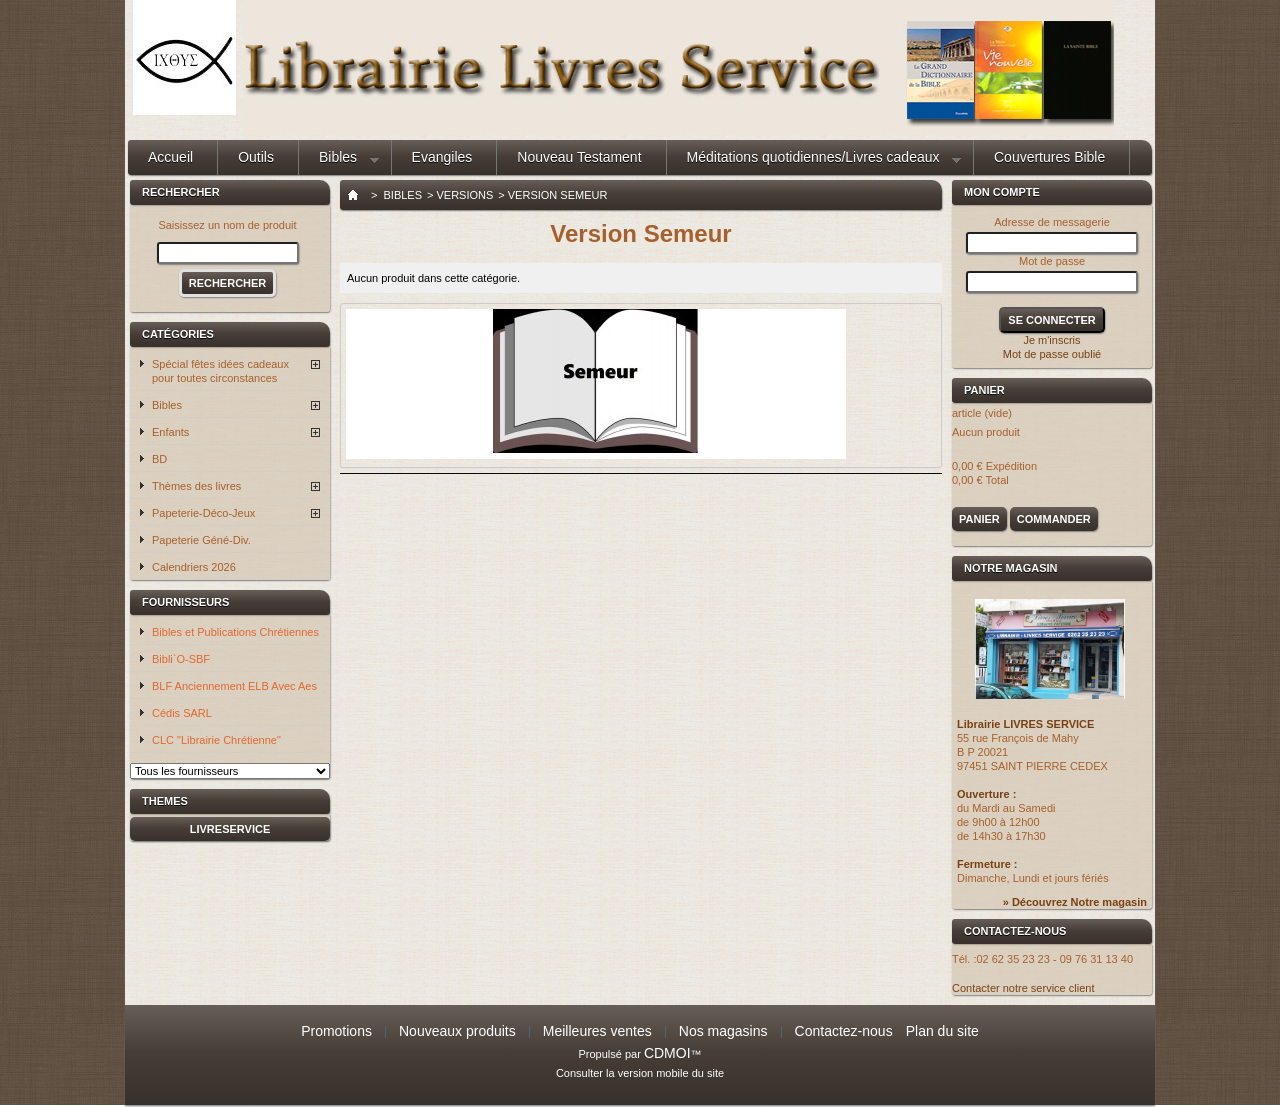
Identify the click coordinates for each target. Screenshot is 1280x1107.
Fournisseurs (185, 602)
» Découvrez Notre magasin (1075, 902)
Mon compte (1002, 192)
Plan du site (942, 1031)
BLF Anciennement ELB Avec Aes (234, 686)
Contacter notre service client (1023, 988)
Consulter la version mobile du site (640, 1073)
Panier (987, 390)
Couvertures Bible (1049, 157)
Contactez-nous (844, 1031)
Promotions (336, 1031)
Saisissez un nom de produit (227, 225)
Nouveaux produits (457, 1031)
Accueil (170, 157)
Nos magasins (723, 1031)
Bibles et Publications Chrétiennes (235, 632)
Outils (256, 157)
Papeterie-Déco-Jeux (203, 513)
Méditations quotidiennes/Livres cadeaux (814, 162)
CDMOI (667, 1053)
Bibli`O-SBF (181, 659)
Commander (1054, 519)
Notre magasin (1011, 568)
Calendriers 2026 (194, 567)
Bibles (339, 162)
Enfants (170, 432)
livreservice (230, 829)
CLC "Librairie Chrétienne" (216, 740)
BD (159, 459)
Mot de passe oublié (1052, 354)
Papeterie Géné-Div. (201, 540)
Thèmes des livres (196, 486)
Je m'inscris (1051, 340)
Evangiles (442, 157)
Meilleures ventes (597, 1031)
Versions (464, 195)
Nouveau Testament (579, 157)
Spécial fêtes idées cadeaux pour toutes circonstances (220, 371)
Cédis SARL (182, 713)
